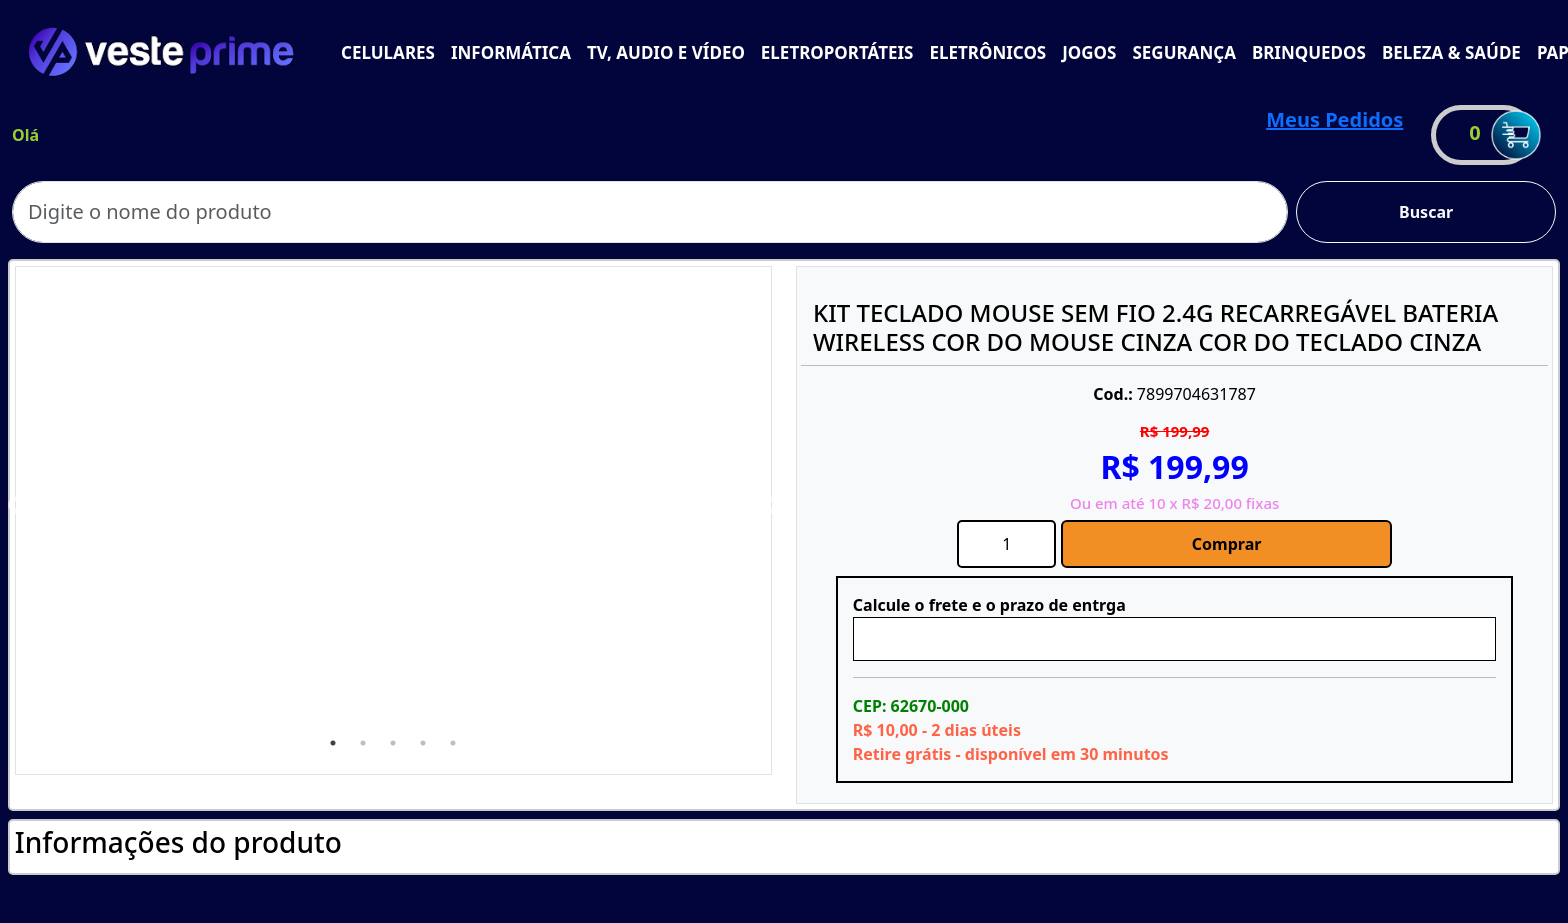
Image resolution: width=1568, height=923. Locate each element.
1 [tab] (333, 743)
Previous (17, 506)
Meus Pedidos (1334, 119)
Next (770, 506)
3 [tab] (393, 743)
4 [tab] (423, 743)
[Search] (650, 212)
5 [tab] (453, 743)
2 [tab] (363, 743)
